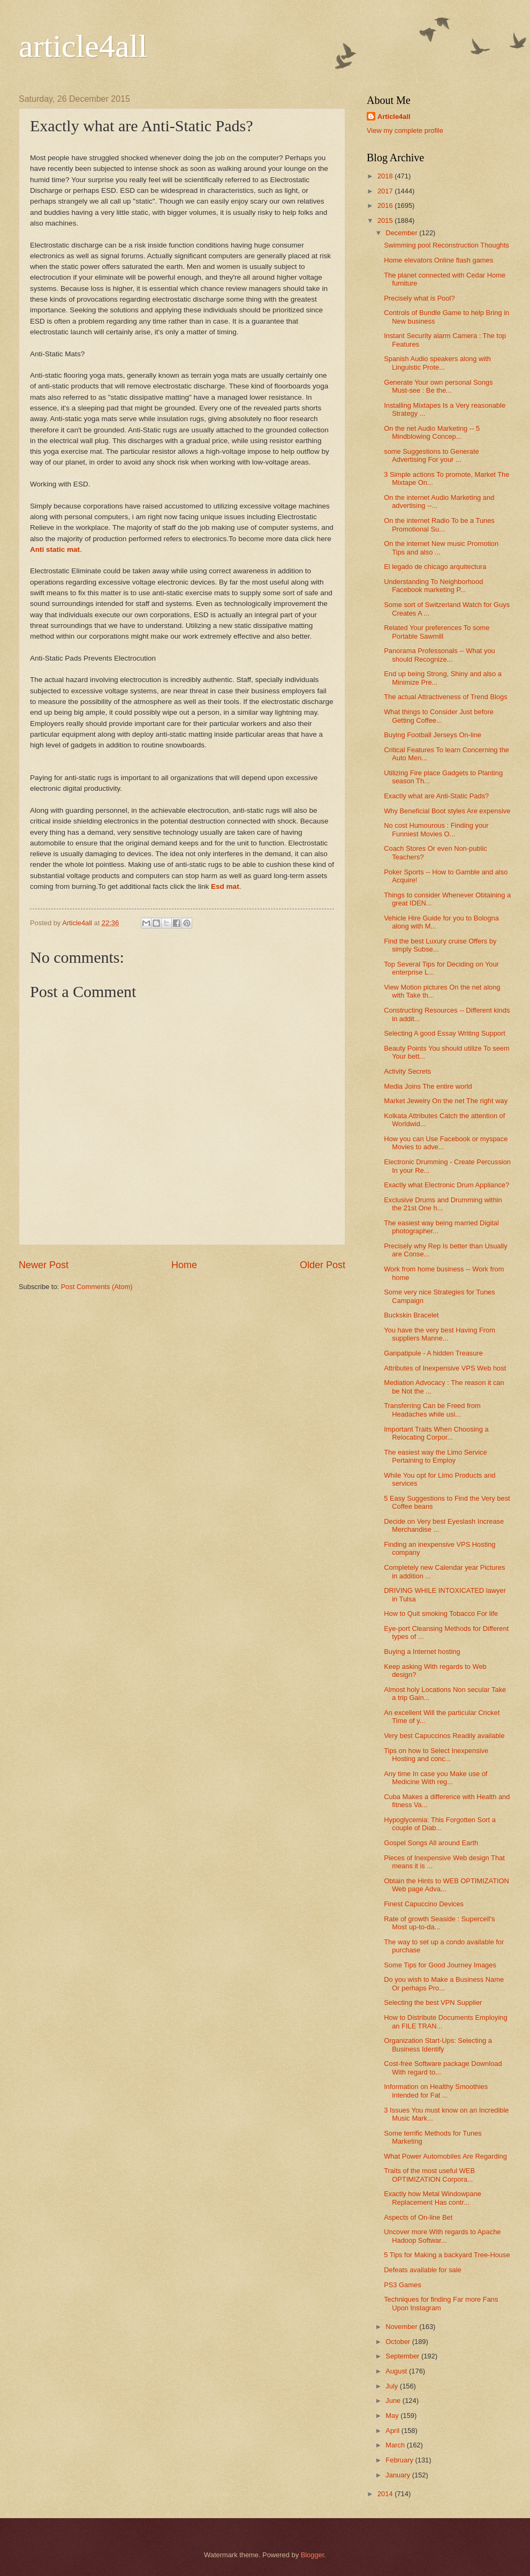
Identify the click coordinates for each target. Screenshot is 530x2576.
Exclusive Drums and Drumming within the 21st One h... (443, 1204)
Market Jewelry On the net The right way (446, 1101)
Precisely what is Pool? (419, 298)
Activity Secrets (407, 1071)
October (398, 2342)
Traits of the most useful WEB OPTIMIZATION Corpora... (429, 2175)
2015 (386, 220)
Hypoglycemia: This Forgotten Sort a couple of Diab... (440, 1824)
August (397, 2371)
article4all (83, 46)
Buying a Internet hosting (422, 1652)
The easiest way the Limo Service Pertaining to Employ (435, 1456)
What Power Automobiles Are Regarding (445, 2156)
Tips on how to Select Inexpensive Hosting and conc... (436, 1755)
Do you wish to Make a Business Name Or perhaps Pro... (444, 1983)
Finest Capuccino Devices (424, 1904)
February (400, 2460)
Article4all (394, 117)
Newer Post (44, 1265)
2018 (386, 176)
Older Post (322, 1265)
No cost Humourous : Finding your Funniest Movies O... (436, 829)
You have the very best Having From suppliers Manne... (439, 1334)
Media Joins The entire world (428, 1086)
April (393, 2431)
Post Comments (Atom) (97, 1287)
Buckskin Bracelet (411, 1315)
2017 (386, 191)
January (398, 2475)
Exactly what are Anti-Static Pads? (436, 796)
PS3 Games (402, 2285)
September (403, 2356)
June (394, 2401)
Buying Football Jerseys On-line (432, 735)
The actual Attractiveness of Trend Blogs (445, 697)
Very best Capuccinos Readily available (444, 1736)
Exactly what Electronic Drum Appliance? (446, 1185)
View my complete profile (405, 130)
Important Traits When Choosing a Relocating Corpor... (436, 1433)
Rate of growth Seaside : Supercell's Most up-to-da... (439, 1923)
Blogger (312, 2555)
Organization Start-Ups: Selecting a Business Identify (438, 2044)
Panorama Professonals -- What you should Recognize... (439, 655)
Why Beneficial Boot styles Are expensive (447, 811)
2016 (386, 205)
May (392, 2416)
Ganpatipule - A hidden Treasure (433, 1353)
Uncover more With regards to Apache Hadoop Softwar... (442, 2236)
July (392, 2386)
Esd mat (225, 886)
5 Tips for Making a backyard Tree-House (447, 2255)
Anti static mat (55, 549)
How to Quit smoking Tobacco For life (441, 1613)
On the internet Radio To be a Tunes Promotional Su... (439, 524)
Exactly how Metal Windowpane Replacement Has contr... (432, 2198)
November (402, 2327)
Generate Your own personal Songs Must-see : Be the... (438, 386)
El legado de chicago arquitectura (435, 567)
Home (184, 1265)
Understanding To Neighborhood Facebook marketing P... (433, 586)
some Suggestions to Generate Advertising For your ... (431, 455)
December (402, 233)
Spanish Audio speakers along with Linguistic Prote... (437, 363)
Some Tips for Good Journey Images (440, 1965)
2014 (386, 2494)
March (395, 2445)
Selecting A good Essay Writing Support (444, 1033)
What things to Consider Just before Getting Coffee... (439, 716)
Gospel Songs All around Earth (431, 1843)
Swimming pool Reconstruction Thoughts (446, 245)
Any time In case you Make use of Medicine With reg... (435, 1778)
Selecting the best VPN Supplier (433, 2002)
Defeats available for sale (422, 2270)
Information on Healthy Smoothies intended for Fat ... (436, 2091)
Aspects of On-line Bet (418, 2217)
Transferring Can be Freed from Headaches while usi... (432, 1410)
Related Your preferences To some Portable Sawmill (436, 632)
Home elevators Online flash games (438, 260)
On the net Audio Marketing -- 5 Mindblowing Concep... (432, 432)
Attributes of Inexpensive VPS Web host (445, 1368)
